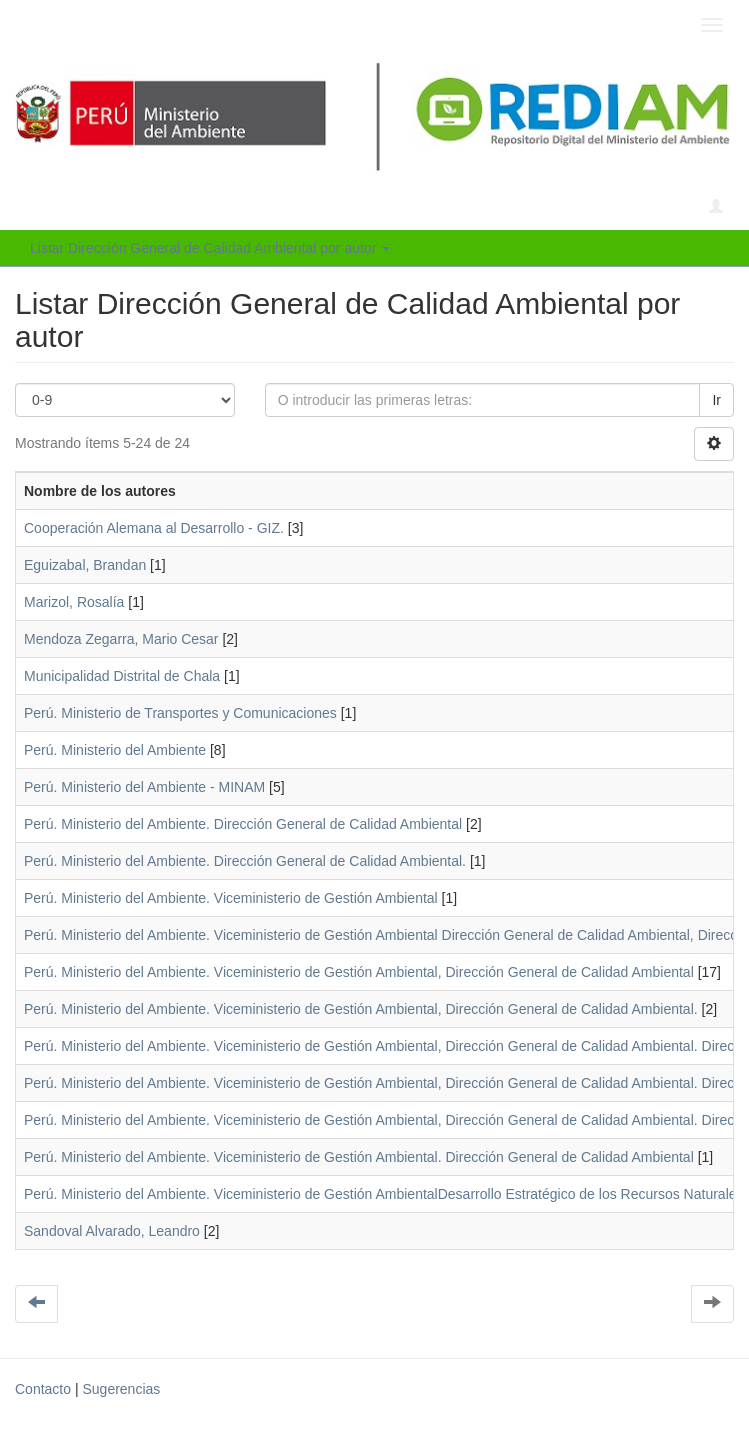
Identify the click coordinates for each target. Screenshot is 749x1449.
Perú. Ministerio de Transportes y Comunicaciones (180, 713)
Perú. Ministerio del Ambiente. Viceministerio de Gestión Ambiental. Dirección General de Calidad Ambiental (359, 1157)
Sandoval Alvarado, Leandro (112, 1231)
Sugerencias (121, 1389)
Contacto (43, 1389)
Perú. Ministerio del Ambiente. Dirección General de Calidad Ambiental (243, 824)
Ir (716, 400)
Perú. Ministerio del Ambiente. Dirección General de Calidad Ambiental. (245, 861)
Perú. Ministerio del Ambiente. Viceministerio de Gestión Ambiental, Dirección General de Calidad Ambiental (359, 972)
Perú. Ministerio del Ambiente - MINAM (144, 787)
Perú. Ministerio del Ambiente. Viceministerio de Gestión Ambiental (231, 898)
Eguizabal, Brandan (85, 565)
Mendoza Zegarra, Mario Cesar (121, 639)
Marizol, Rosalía (74, 602)
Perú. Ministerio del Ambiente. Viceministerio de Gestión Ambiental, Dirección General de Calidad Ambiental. (361, 1009)
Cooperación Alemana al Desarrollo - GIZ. (154, 528)
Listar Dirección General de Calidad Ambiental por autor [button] (210, 248)
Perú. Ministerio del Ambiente (115, 750)
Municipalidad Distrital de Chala (122, 676)
